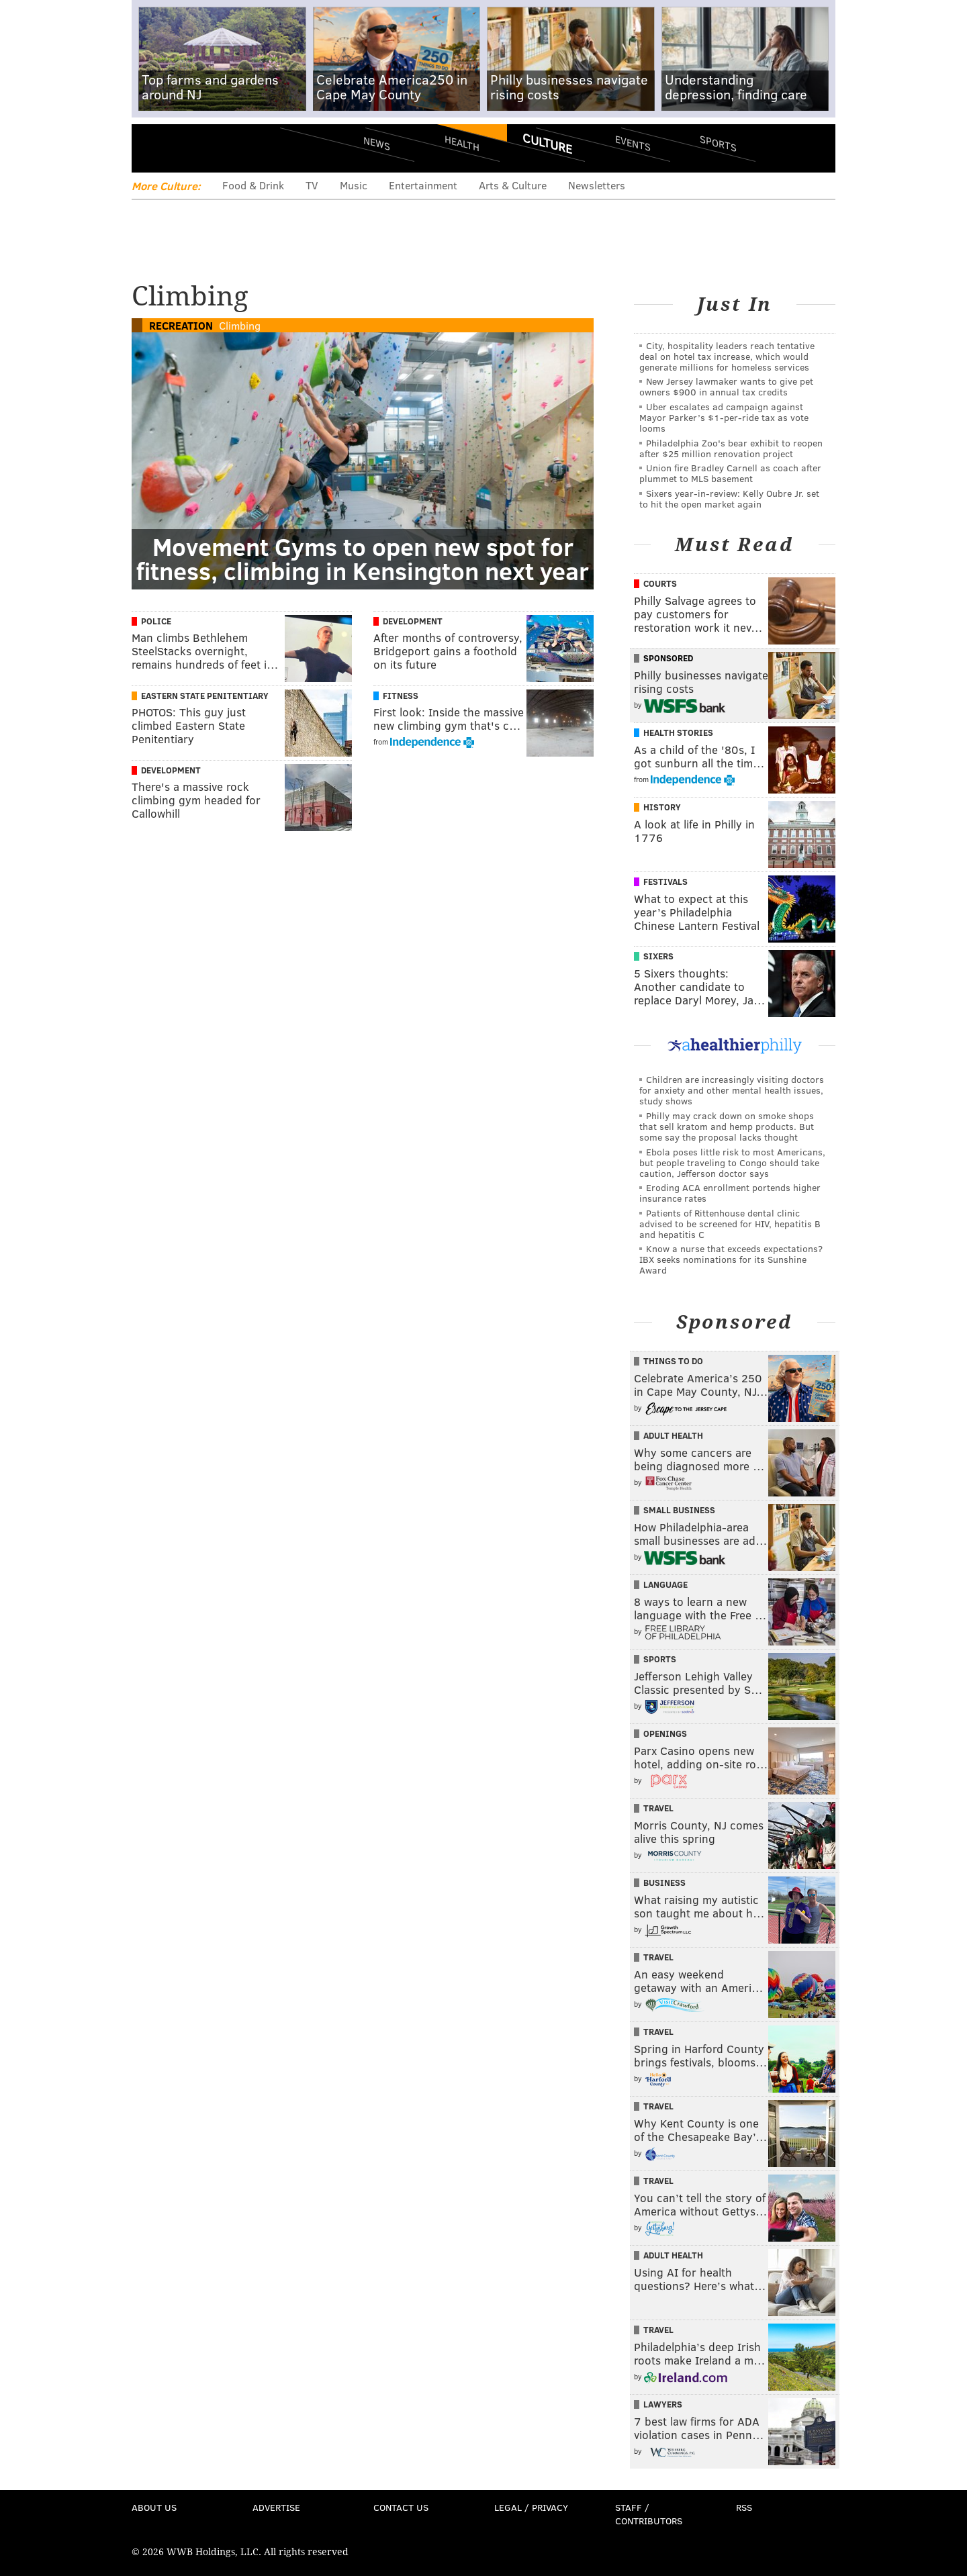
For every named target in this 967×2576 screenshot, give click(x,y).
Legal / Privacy (531, 2507)
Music (353, 185)
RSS (744, 2507)
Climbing (240, 325)
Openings (665, 1733)
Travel (658, 1808)
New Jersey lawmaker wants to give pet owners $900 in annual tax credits (726, 386)
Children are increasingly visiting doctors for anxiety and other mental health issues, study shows (731, 1090)
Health (462, 143)
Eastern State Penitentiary (205, 695)
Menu (153, 148)
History (662, 807)
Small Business (679, 1510)
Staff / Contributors (648, 2514)
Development (413, 621)
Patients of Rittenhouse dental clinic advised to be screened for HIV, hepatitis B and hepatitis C (730, 1223)
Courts (660, 583)
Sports (718, 143)
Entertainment (423, 185)
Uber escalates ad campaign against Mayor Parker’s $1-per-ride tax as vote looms (724, 417)
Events (633, 143)
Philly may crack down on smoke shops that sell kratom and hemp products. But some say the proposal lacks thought (726, 1126)
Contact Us (400, 2507)
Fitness (400, 695)
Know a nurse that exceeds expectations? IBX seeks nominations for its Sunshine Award (731, 1259)
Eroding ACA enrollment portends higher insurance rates (730, 1192)
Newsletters (596, 185)
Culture (547, 143)
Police (156, 621)
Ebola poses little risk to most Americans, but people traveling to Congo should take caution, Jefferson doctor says (732, 1162)
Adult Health (673, 1435)
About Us (154, 2507)
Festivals (665, 881)
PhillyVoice (224, 148)
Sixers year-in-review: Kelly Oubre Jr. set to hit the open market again (729, 498)
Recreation (181, 325)
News (376, 143)
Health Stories (678, 732)
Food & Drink (253, 185)
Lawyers (662, 2404)
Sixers (658, 956)
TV (312, 185)
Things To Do (673, 1361)
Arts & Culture (513, 185)
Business (664, 1882)
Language (665, 1584)
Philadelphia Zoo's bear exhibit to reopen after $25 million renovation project (731, 448)
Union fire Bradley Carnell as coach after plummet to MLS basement (730, 473)
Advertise (276, 2507)
